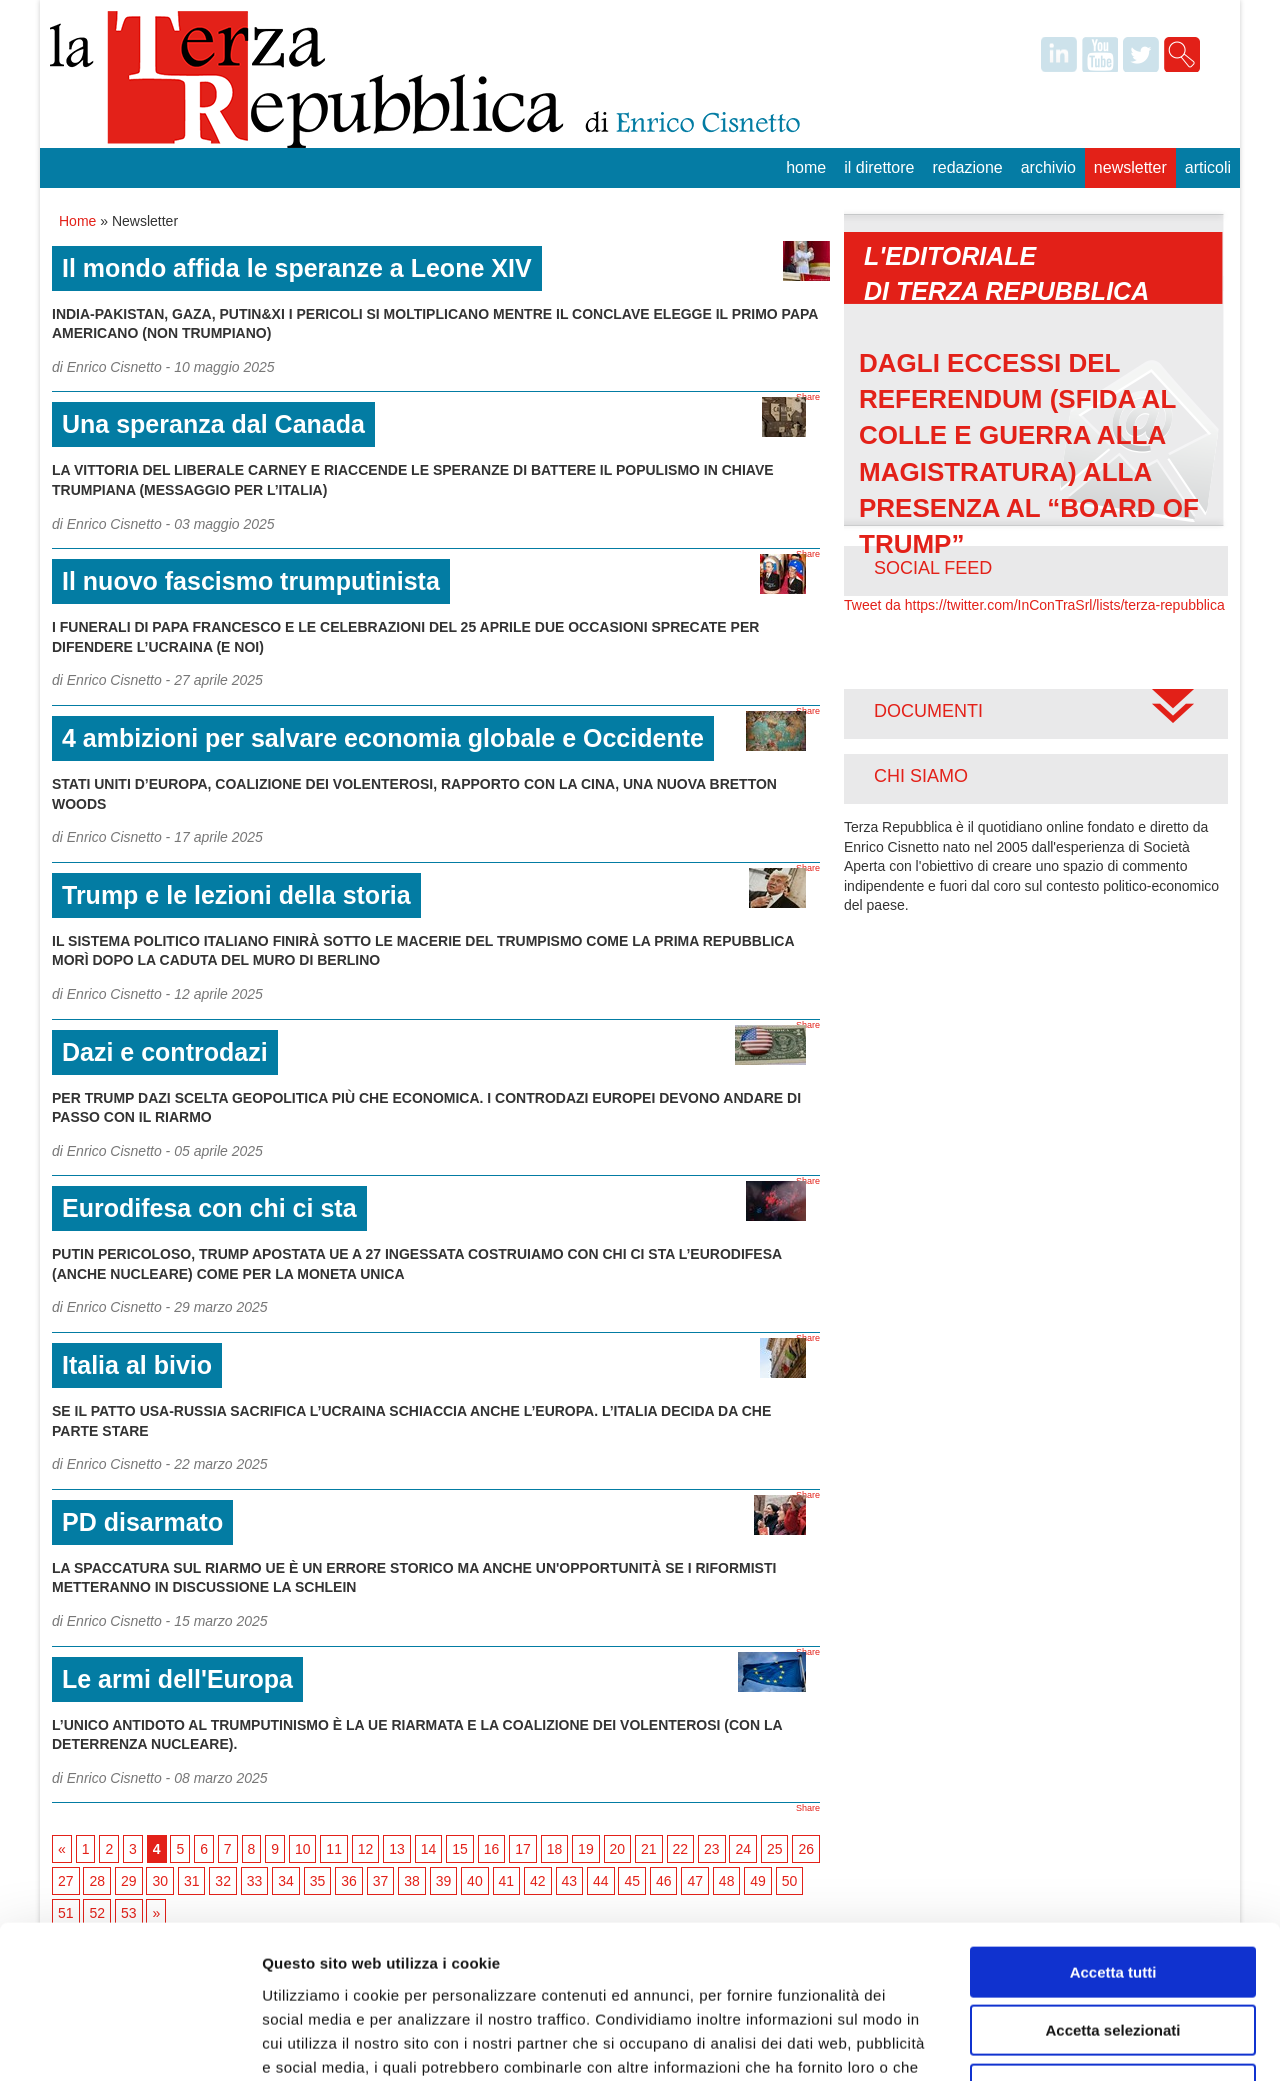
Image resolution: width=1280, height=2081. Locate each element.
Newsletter (1130, 167)
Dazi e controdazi (165, 1052)
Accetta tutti (1113, 1836)
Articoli (1208, 167)
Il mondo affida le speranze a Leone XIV (297, 268)
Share (808, 397)
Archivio (1048, 167)
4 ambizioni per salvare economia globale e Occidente (383, 738)
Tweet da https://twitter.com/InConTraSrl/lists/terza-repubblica (1034, 605)
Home (806, 167)
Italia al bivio (137, 1365)
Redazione (967, 167)
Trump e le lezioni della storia (236, 895)
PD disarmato (142, 1522)
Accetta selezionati (1112, 1895)
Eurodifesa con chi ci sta (209, 1208)
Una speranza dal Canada (213, 424)
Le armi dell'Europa (177, 1679)
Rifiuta (1113, 1953)
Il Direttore (879, 167)
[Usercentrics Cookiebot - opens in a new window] (129, 2042)
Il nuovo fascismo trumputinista (251, 581)
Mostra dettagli (1052, 2041)
